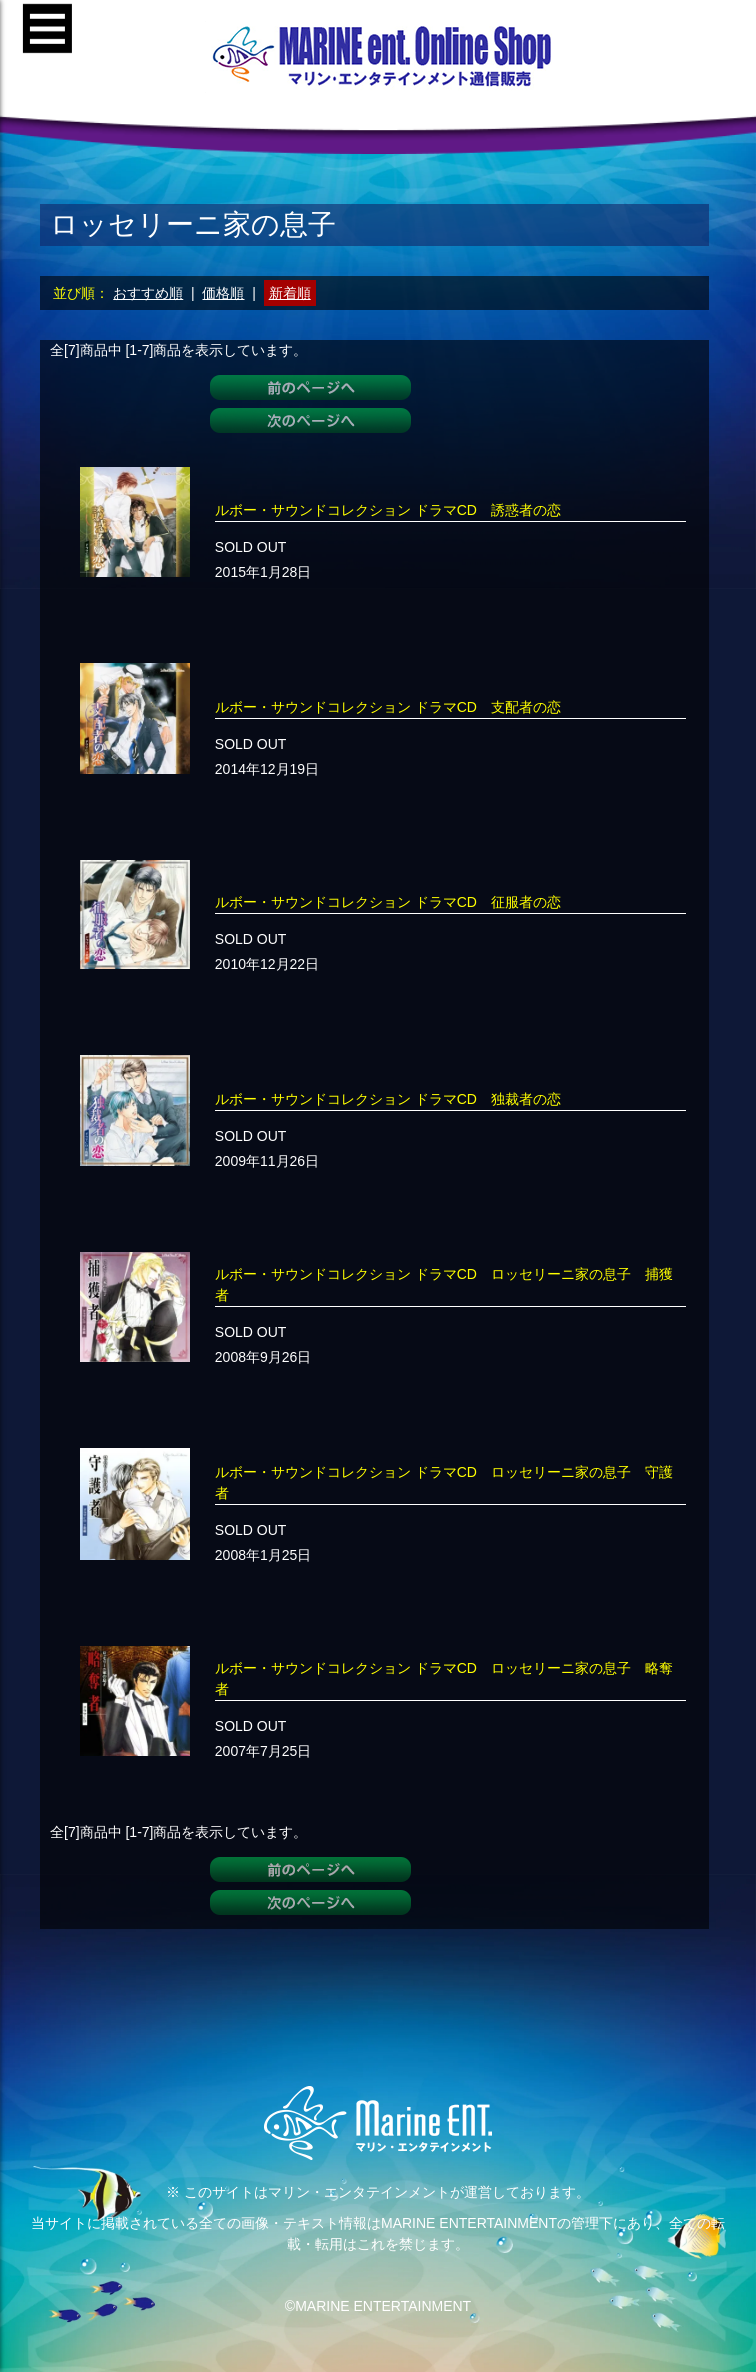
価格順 (223, 293)
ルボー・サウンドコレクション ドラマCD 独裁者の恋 (388, 1099)
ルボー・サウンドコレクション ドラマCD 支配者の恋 (388, 707)
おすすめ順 (148, 293)
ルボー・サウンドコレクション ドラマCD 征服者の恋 (388, 902)
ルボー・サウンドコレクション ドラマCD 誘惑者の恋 (388, 510)
